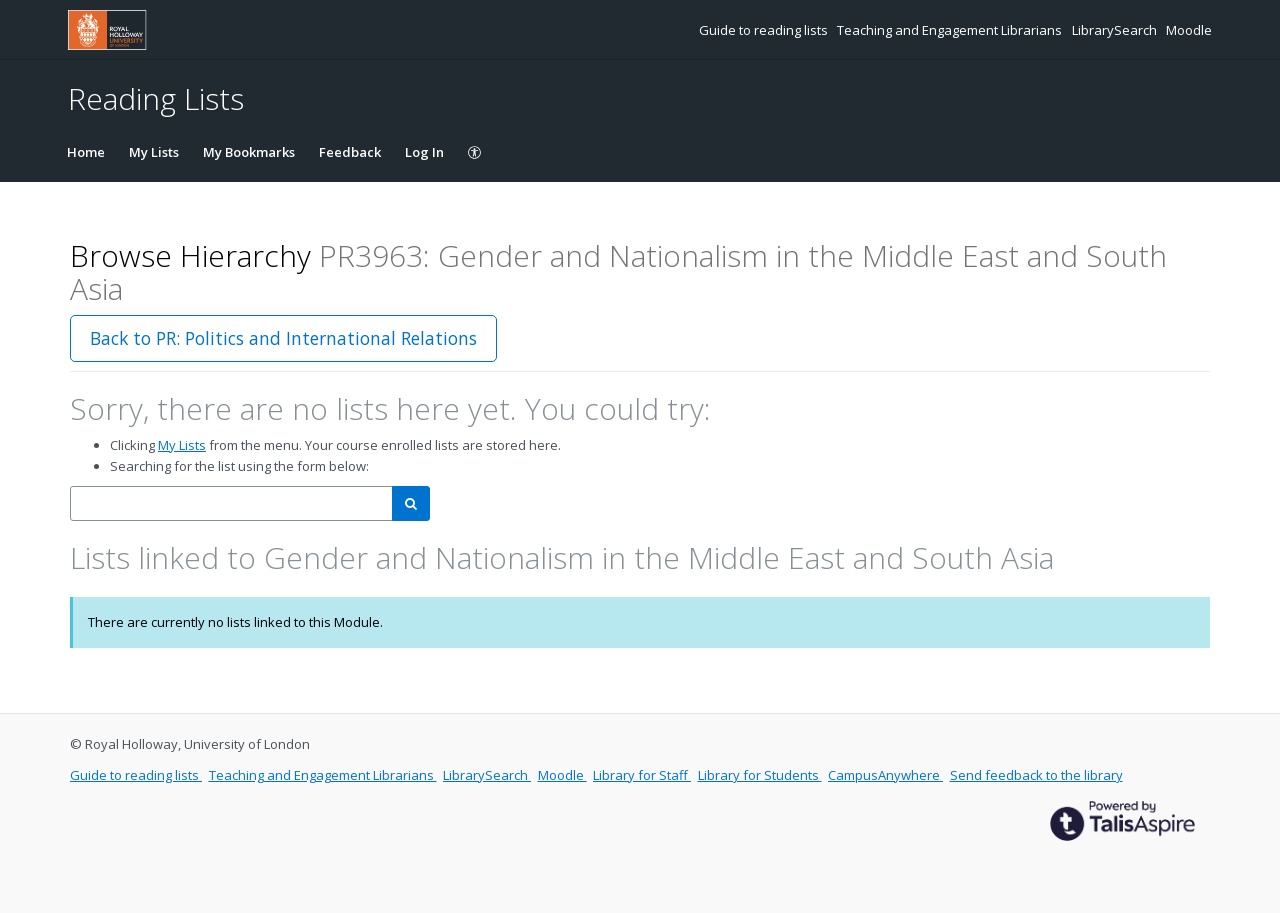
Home (86, 152)
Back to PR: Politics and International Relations (283, 338)
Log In (424, 152)
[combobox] (231, 503)
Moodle (1189, 30)
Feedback (350, 152)
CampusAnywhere (885, 775)
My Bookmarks (249, 152)
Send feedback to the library (1036, 775)
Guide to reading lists (765, 30)
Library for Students (760, 775)
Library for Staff (642, 775)
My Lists (154, 152)
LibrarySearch (1116, 30)
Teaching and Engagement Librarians (951, 30)
